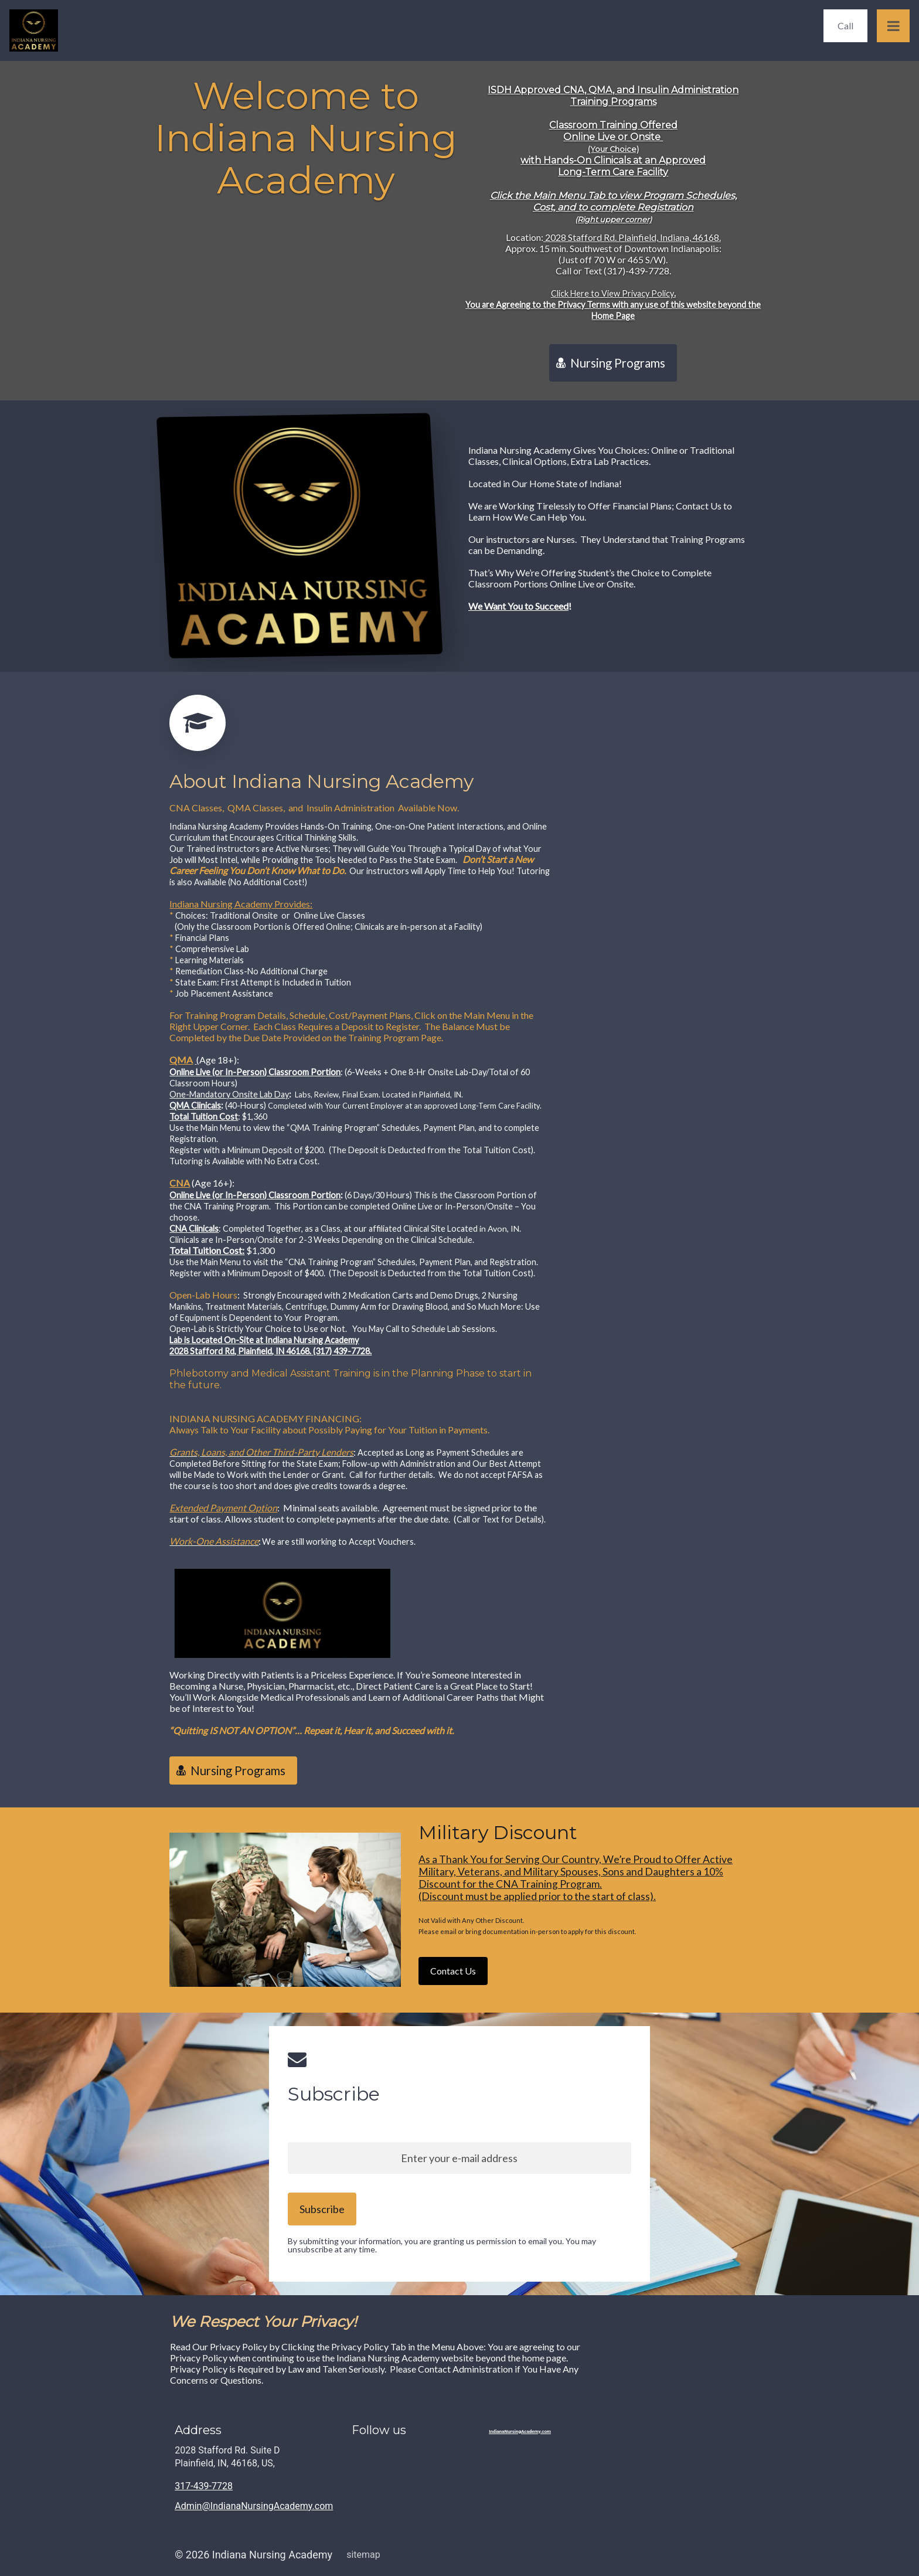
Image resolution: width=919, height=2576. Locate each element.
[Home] (37, 30)
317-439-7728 (204, 2486)
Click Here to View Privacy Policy (612, 293)
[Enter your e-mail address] (459, 2158)
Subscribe (334, 2100)
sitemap (363, 2554)
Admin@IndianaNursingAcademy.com (254, 2506)
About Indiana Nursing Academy (321, 788)
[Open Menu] (893, 25)
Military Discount (497, 1839)
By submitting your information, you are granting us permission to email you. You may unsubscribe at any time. (442, 2245)
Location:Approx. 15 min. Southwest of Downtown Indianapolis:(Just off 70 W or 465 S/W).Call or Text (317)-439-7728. (613, 276)
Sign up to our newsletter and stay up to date (376, 2127)
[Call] (845, 25)
